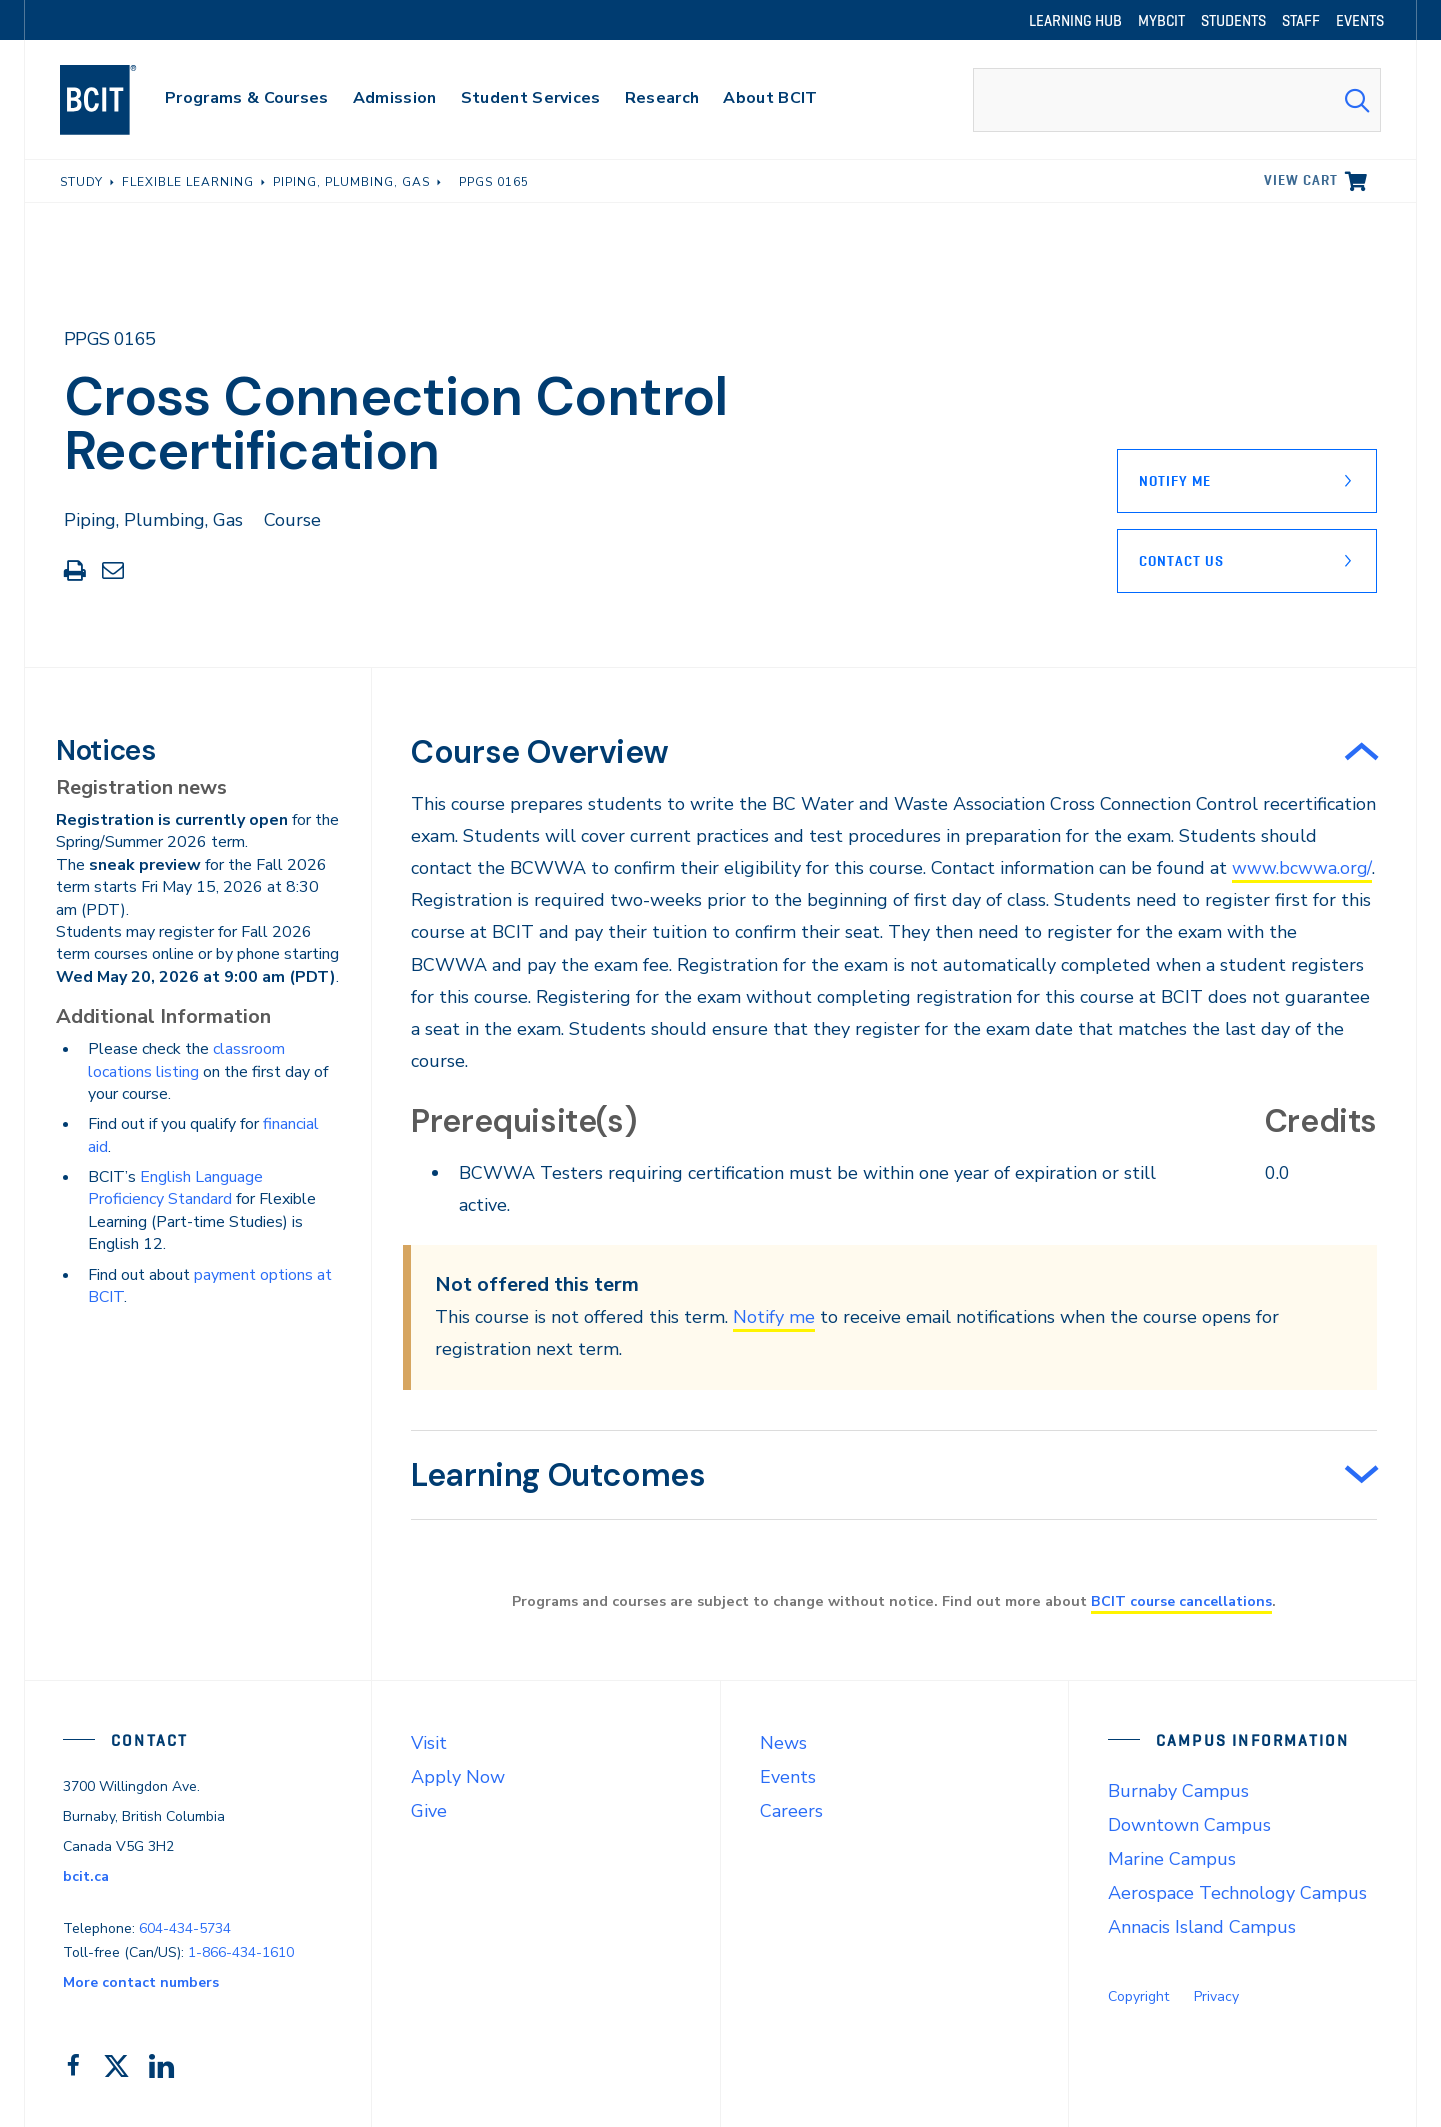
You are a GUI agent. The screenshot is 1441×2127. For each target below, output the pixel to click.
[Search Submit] (1357, 100)
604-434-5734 (185, 1927)
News (783, 1743)
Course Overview (539, 752)
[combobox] (1177, 100)
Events (788, 1777)
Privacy (1216, 1996)
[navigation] (117, 100)
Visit (429, 1743)
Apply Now (458, 1777)
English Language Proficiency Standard (175, 1188)
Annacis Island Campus (1202, 1927)
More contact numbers (141, 1982)
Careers (791, 1811)
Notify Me (1175, 481)
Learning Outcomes (558, 1475)
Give (429, 1811)
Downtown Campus (1189, 1825)
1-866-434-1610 (241, 1952)
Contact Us (1181, 561)
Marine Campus (1172, 1859)
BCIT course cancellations (1182, 1601)
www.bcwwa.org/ (1301, 868)
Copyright (1138, 1996)
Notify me (774, 1317)
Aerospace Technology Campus (1237, 1893)
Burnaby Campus (1178, 1791)
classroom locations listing (186, 1060)
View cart (1301, 180)
